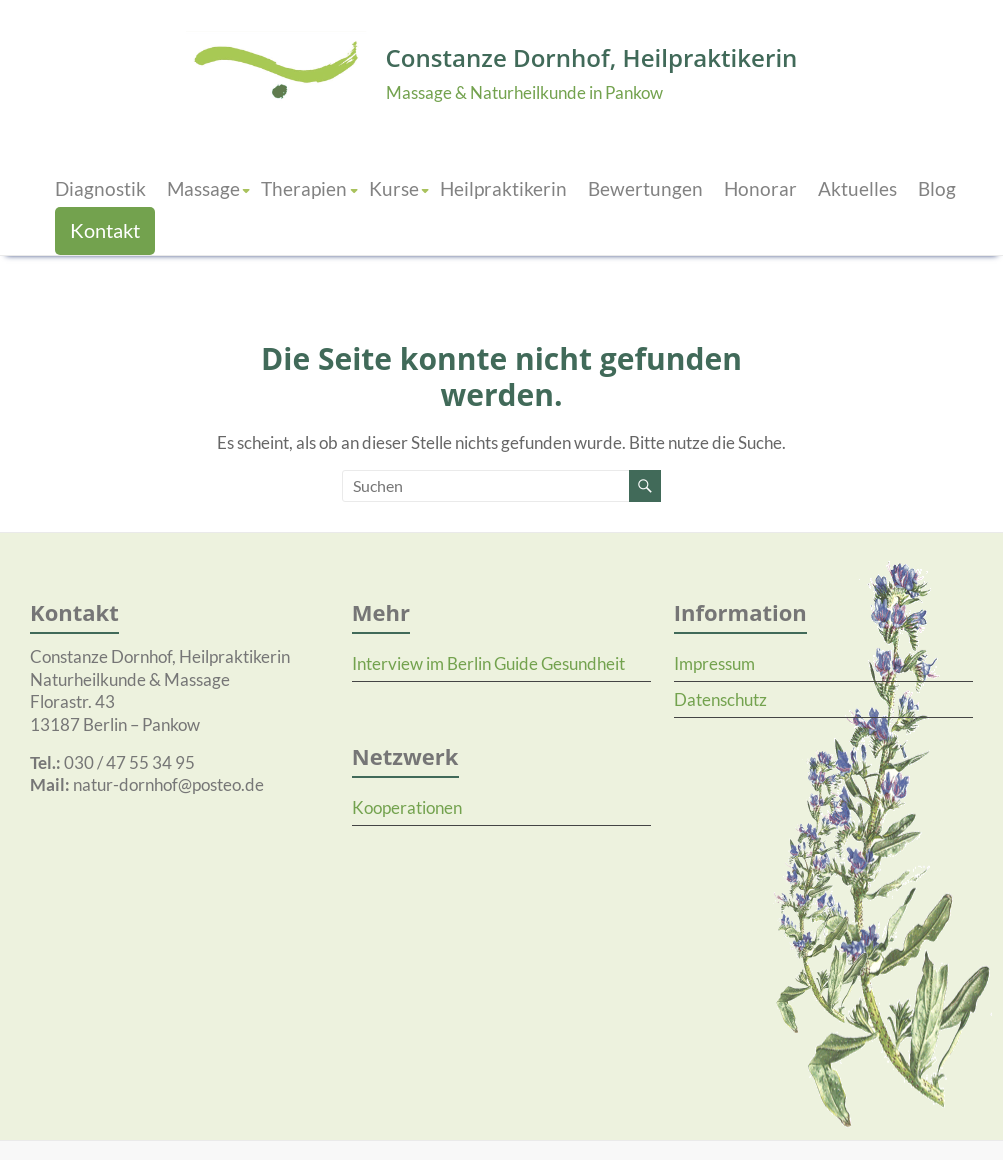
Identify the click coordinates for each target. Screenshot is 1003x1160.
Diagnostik (100, 187)
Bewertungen (645, 187)
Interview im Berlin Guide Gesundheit (488, 662)
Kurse (394, 187)
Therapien (304, 187)
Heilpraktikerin (503, 187)
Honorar (760, 187)
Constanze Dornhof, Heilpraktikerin (591, 57)
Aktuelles (857, 187)
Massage (203, 187)
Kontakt (105, 229)
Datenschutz (720, 698)
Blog (937, 187)
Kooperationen (407, 806)
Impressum (714, 662)
